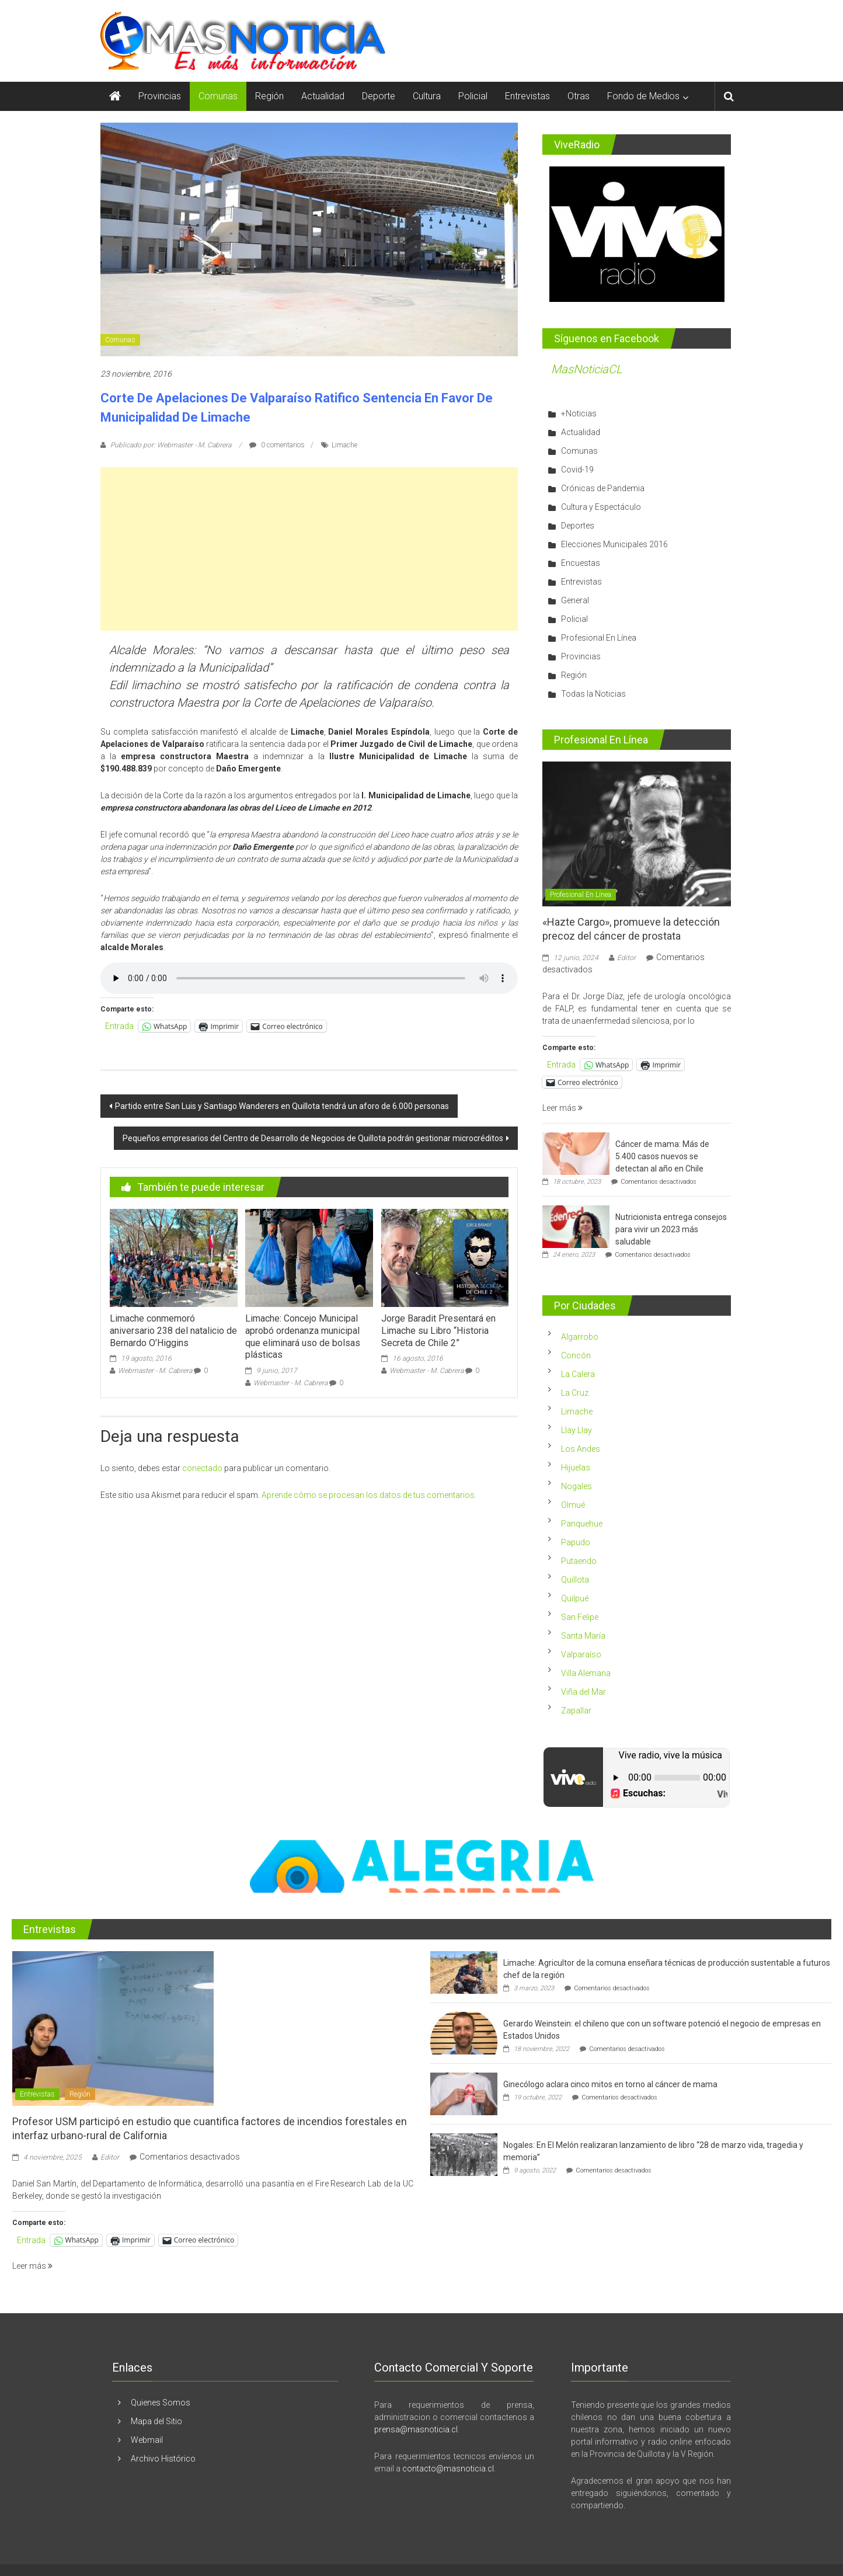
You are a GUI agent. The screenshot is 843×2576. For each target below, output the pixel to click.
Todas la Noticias (593, 693)
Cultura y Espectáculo (601, 507)
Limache (344, 445)
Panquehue (581, 1523)
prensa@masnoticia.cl (416, 2429)
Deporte (378, 96)
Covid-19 (577, 469)
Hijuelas (575, 1467)
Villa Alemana (586, 1673)
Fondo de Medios (643, 96)
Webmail (147, 2440)
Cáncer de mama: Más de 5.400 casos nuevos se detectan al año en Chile (662, 1156)
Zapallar (576, 1710)
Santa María (583, 1635)
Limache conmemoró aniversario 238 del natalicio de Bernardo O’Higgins (173, 1330)
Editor (626, 958)
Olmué (573, 1505)
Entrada (119, 1026)
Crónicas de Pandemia (603, 488)
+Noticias (579, 413)
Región (269, 96)
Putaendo (579, 1561)
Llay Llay (576, 1430)
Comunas (218, 96)
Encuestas (580, 563)
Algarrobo (579, 1336)
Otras (578, 96)
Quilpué (574, 1598)
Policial (472, 96)
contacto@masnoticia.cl (448, 2468)
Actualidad (322, 96)
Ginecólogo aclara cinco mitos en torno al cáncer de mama (610, 2084)
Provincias (159, 96)
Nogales (576, 1486)
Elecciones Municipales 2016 (614, 544)
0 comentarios (277, 445)
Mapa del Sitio (156, 2421)
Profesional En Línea (598, 637)
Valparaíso (581, 1654)
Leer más (562, 1108)
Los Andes (580, 1449)
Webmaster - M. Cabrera (155, 1371)
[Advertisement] (309, 549)
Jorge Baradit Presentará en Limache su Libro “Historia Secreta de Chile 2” (438, 1330)
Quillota (575, 1579)
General (575, 600)
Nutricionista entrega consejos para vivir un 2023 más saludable (671, 1229)
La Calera (578, 1374)
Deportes (577, 525)
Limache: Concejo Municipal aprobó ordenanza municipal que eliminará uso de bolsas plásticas (302, 1336)
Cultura (427, 96)
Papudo (575, 1542)
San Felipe (579, 1617)
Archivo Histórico (163, 2458)
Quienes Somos (160, 2402)
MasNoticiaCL (586, 369)
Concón (576, 1355)
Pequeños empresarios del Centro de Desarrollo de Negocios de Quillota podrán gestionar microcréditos (313, 1138)
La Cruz (574, 1392)
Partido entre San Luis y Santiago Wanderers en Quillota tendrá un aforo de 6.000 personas (282, 1106)
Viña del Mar (583, 1692)
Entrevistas (527, 96)
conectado (202, 1468)
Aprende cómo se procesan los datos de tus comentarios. (369, 1495)
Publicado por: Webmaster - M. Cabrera (171, 445)
